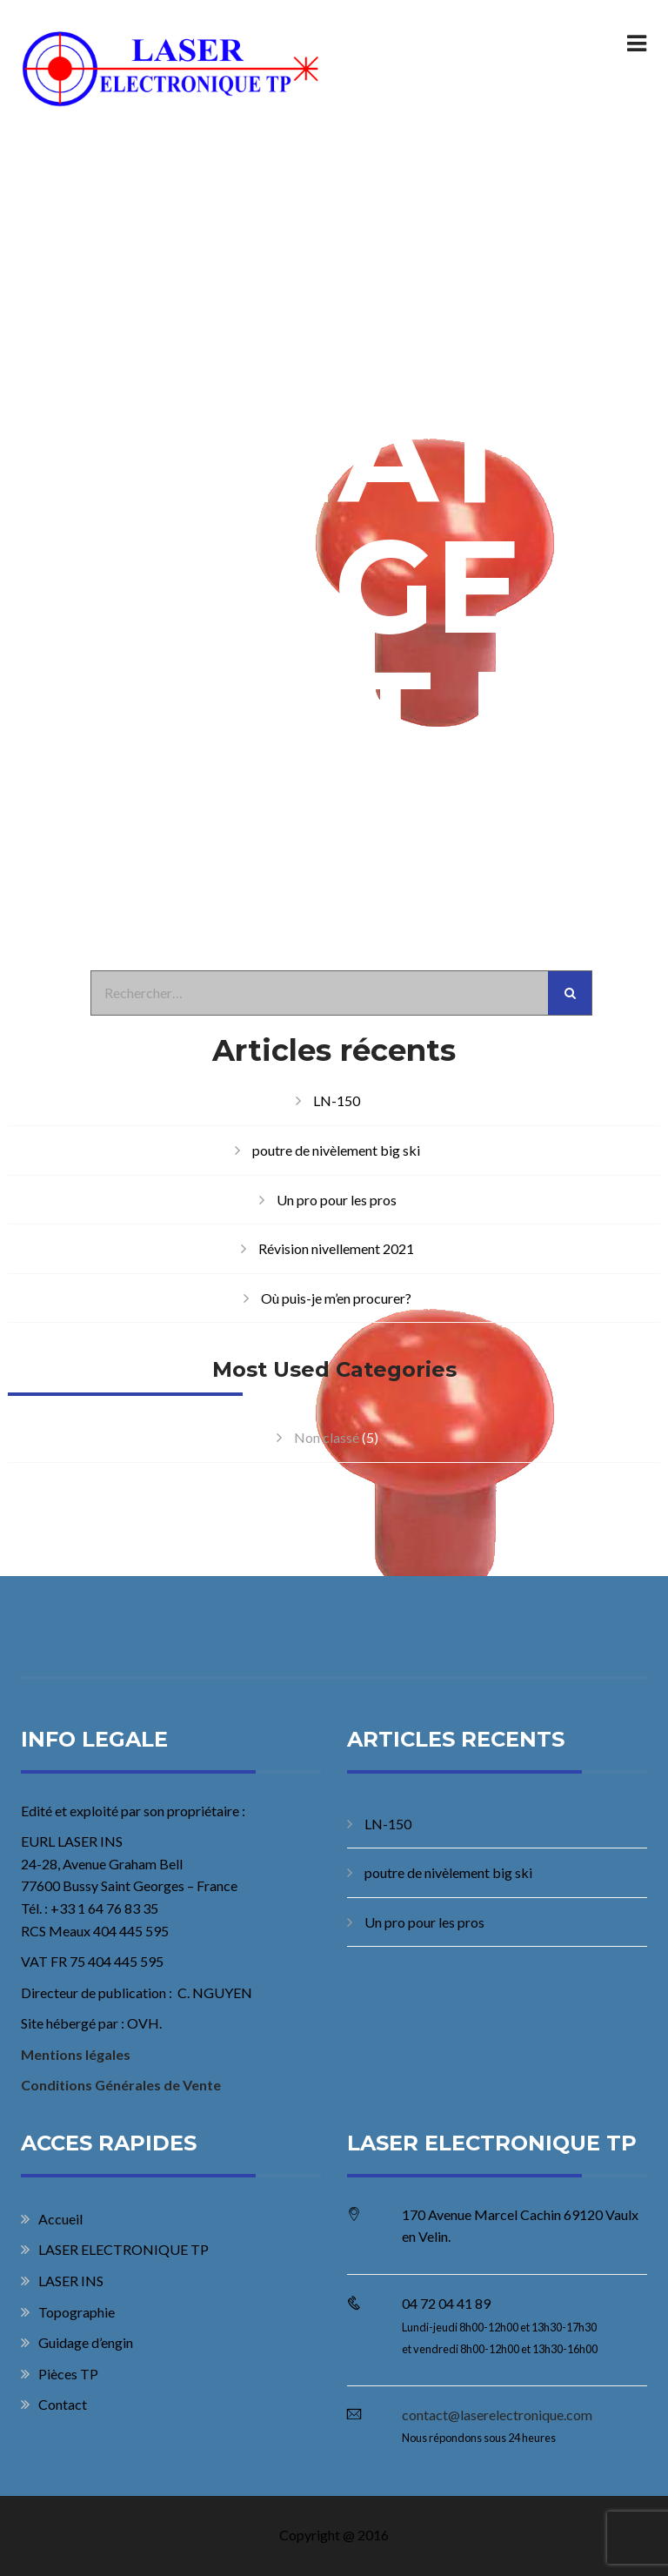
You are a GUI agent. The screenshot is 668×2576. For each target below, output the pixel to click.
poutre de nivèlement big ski (336, 1150)
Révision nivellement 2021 (336, 1248)
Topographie (76, 2312)
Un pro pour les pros (337, 1199)
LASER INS (71, 2280)
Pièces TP (68, 2373)
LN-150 (336, 1100)
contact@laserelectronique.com (497, 2414)
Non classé (326, 1437)
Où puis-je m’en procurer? (336, 1298)
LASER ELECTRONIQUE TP (123, 2249)
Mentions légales (75, 2054)
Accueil (60, 2218)
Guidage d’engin (85, 2342)
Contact (62, 2404)
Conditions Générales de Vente (121, 2084)
